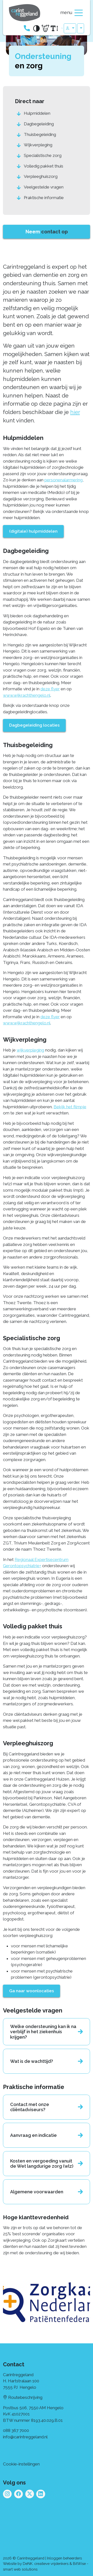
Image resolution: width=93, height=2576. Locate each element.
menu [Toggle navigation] (72, 13)
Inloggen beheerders (64, 2558)
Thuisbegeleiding (40, 134)
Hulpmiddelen (37, 113)
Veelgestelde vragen (43, 187)
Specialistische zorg (43, 155)
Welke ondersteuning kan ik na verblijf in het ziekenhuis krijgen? (43, 2032)
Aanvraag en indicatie (33, 2135)
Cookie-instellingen (21, 2464)
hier (75, 412)
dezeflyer (50, 688)
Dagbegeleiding (39, 123)
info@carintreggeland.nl (25, 2436)
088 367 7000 (16, 2430)
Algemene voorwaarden (36, 2191)
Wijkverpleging (38, 144)
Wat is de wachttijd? (31, 2061)
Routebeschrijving (22, 2397)
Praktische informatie (44, 197)
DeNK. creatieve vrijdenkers (45, 2563)
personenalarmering (63, 479)
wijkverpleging (30, 1050)
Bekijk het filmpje (70, 1106)
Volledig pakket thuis (43, 166)
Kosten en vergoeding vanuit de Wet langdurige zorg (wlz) (41, 2163)
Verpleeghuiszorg (41, 176)
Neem (47, 232)
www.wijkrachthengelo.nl (26, 695)
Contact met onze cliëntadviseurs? (29, 2107)
